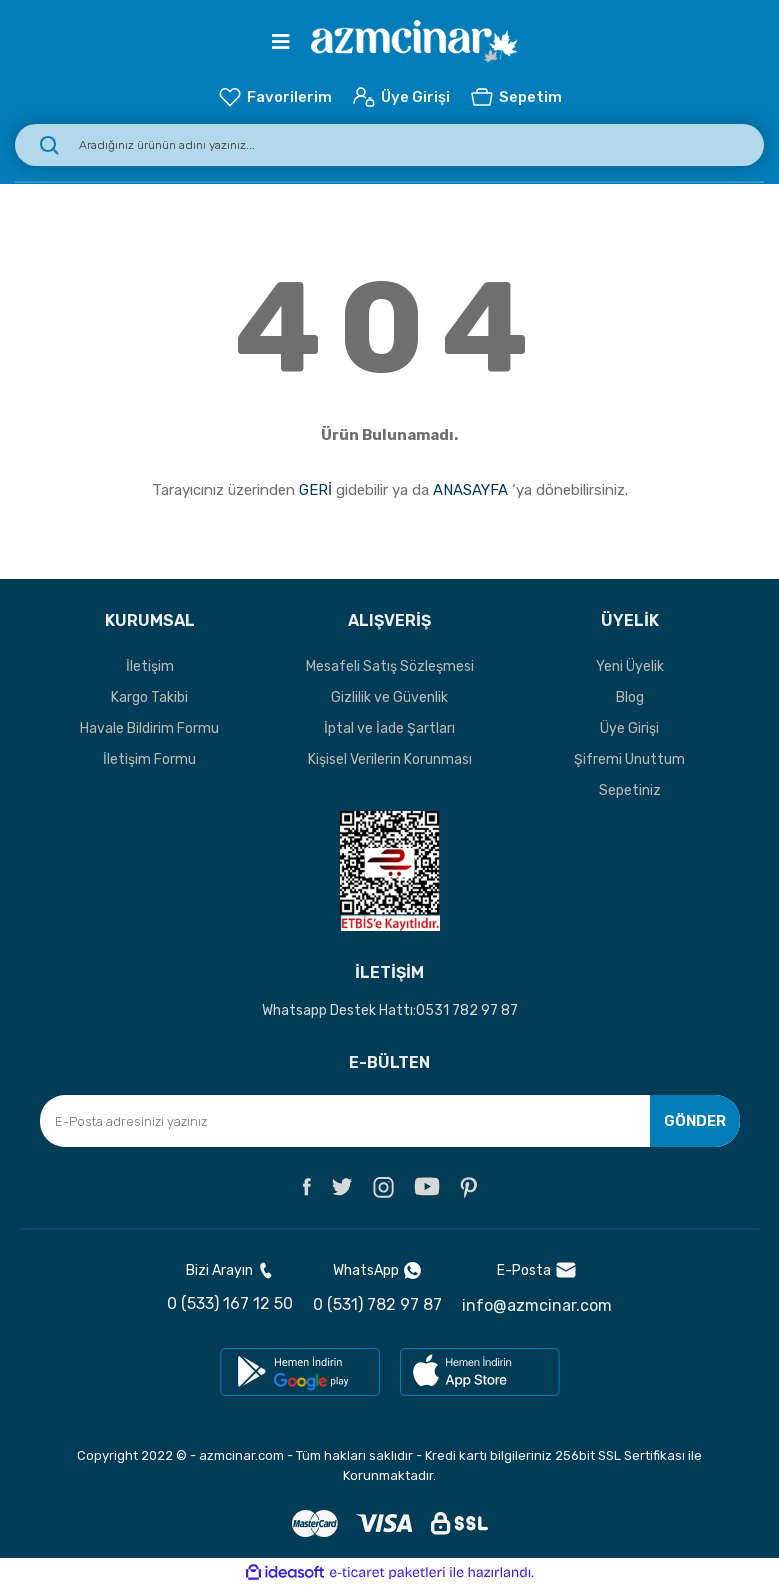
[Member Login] (401, 97)
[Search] (389, 145)
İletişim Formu (149, 759)
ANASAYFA (470, 490)
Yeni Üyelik (630, 666)
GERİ (315, 490)
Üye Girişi (629, 728)
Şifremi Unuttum (629, 759)
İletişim (150, 666)
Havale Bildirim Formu (149, 728)
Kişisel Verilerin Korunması (390, 759)
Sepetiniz (630, 790)
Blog (630, 697)
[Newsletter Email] (390, 1121)
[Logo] (414, 42)
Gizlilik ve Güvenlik (389, 697)
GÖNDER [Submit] (695, 1121)
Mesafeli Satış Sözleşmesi (390, 666)
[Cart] (516, 97)
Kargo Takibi (149, 697)
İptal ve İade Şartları (389, 728)
